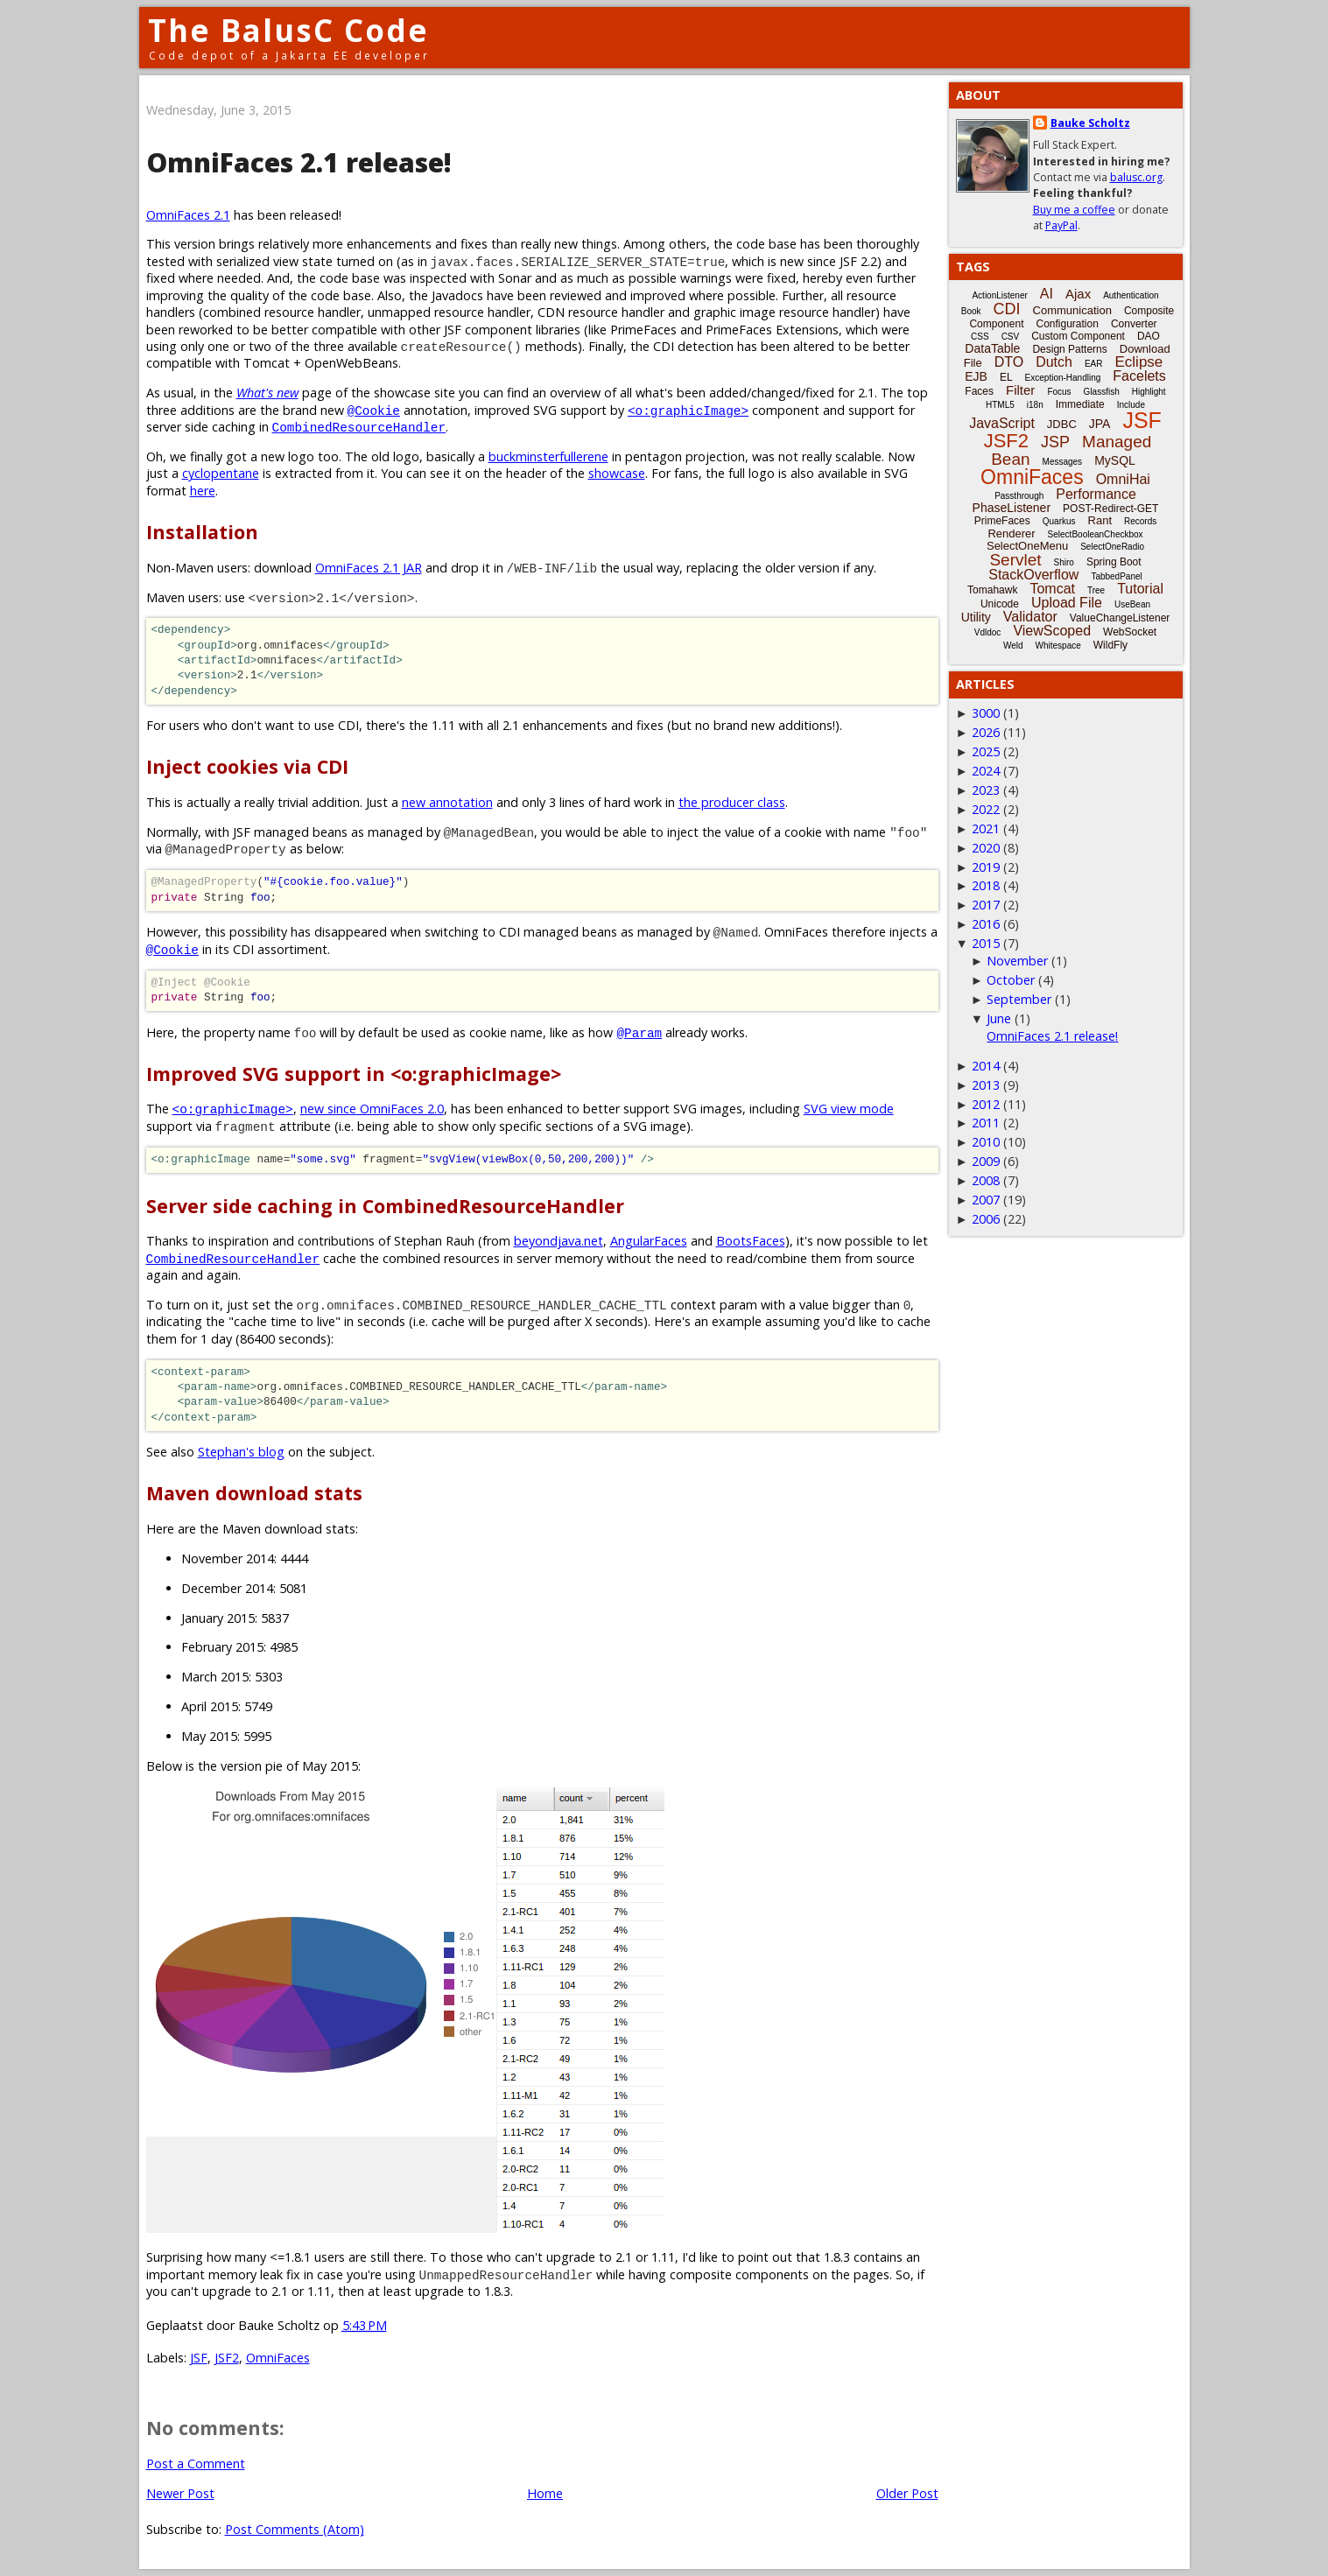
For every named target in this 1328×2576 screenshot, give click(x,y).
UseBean (1132, 604)
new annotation (447, 802)
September (1019, 999)
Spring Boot (1114, 562)
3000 (986, 713)
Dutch (1054, 361)
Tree (1096, 590)
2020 (986, 847)
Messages (1063, 462)
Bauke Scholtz (1090, 123)
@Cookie (374, 410)
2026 (986, 732)
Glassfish (1102, 392)
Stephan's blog (241, 1451)
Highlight (1149, 392)
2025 (986, 751)
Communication (1072, 310)
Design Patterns (1069, 349)
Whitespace (1058, 645)
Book (971, 311)
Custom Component (1078, 336)
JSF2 (226, 2357)
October (1011, 980)
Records (1140, 521)
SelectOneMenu (1027, 545)
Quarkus (1059, 521)
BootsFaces (750, 1240)
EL (1006, 377)
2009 (986, 1161)
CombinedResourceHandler (359, 426)
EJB (976, 376)
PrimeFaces (1002, 521)
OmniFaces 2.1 (188, 215)
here (202, 490)
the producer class (731, 802)
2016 (986, 924)
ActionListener (999, 295)
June (999, 1018)
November (1017, 960)
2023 (986, 790)
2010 (986, 1142)
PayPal (1061, 225)
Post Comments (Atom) (294, 2529)
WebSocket (1129, 632)
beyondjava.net (558, 1240)
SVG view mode (849, 1108)
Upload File (1066, 602)
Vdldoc (987, 632)
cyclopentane (220, 473)
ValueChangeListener (1120, 618)
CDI (1007, 309)
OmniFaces (278, 2357)
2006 (986, 1219)
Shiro (1064, 562)
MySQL (1114, 460)
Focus (1059, 392)
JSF (198, 2357)
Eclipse (1138, 362)
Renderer (1011, 533)
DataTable (992, 348)
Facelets (1139, 376)
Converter (1134, 324)
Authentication (1130, 295)
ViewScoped (1052, 630)
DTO (1008, 361)
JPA (1100, 424)
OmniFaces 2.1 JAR (368, 567)
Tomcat (1052, 588)
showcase (616, 473)
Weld (1013, 645)
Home (545, 2493)
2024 (986, 770)
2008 (986, 1180)
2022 (986, 809)
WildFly (1110, 645)
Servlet (1015, 560)
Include (1131, 405)
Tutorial (1140, 588)
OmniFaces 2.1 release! (1052, 1036)
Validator (1030, 616)
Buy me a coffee (1074, 209)
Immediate (1080, 404)
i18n (1035, 405)
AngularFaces (648, 1240)
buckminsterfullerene (548, 456)
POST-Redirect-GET (1110, 508)
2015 (986, 943)
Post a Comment (195, 2463)
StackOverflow (1033, 574)
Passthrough (1018, 496)
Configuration (1067, 324)
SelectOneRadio (1112, 546)
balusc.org (1136, 177)
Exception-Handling (1063, 378)
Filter (1020, 390)
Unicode (999, 604)
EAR (1094, 364)
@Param (639, 1032)
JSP (1055, 442)
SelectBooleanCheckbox (1095, 534)
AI (1046, 293)
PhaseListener (1012, 508)
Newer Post (180, 2493)
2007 (986, 1199)
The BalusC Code (288, 30)
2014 (986, 1065)
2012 (986, 1104)
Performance (1096, 494)
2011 (986, 1122)
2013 (986, 1085)
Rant (1100, 520)
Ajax (1078, 293)
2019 (986, 867)
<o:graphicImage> (688, 410)
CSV (1010, 336)
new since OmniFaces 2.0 (372, 1108)
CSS (980, 336)
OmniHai (1123, 479)
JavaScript (1002, 423)
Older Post (907, 2493)
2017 (986, 904)
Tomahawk (992, 590)
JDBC (1062, 424)
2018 (986, 885)
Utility (976, 617)
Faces (979, 391)
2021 (986, 828)
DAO (1148, 336)
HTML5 (1000, 405)
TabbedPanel (1116, 576)
